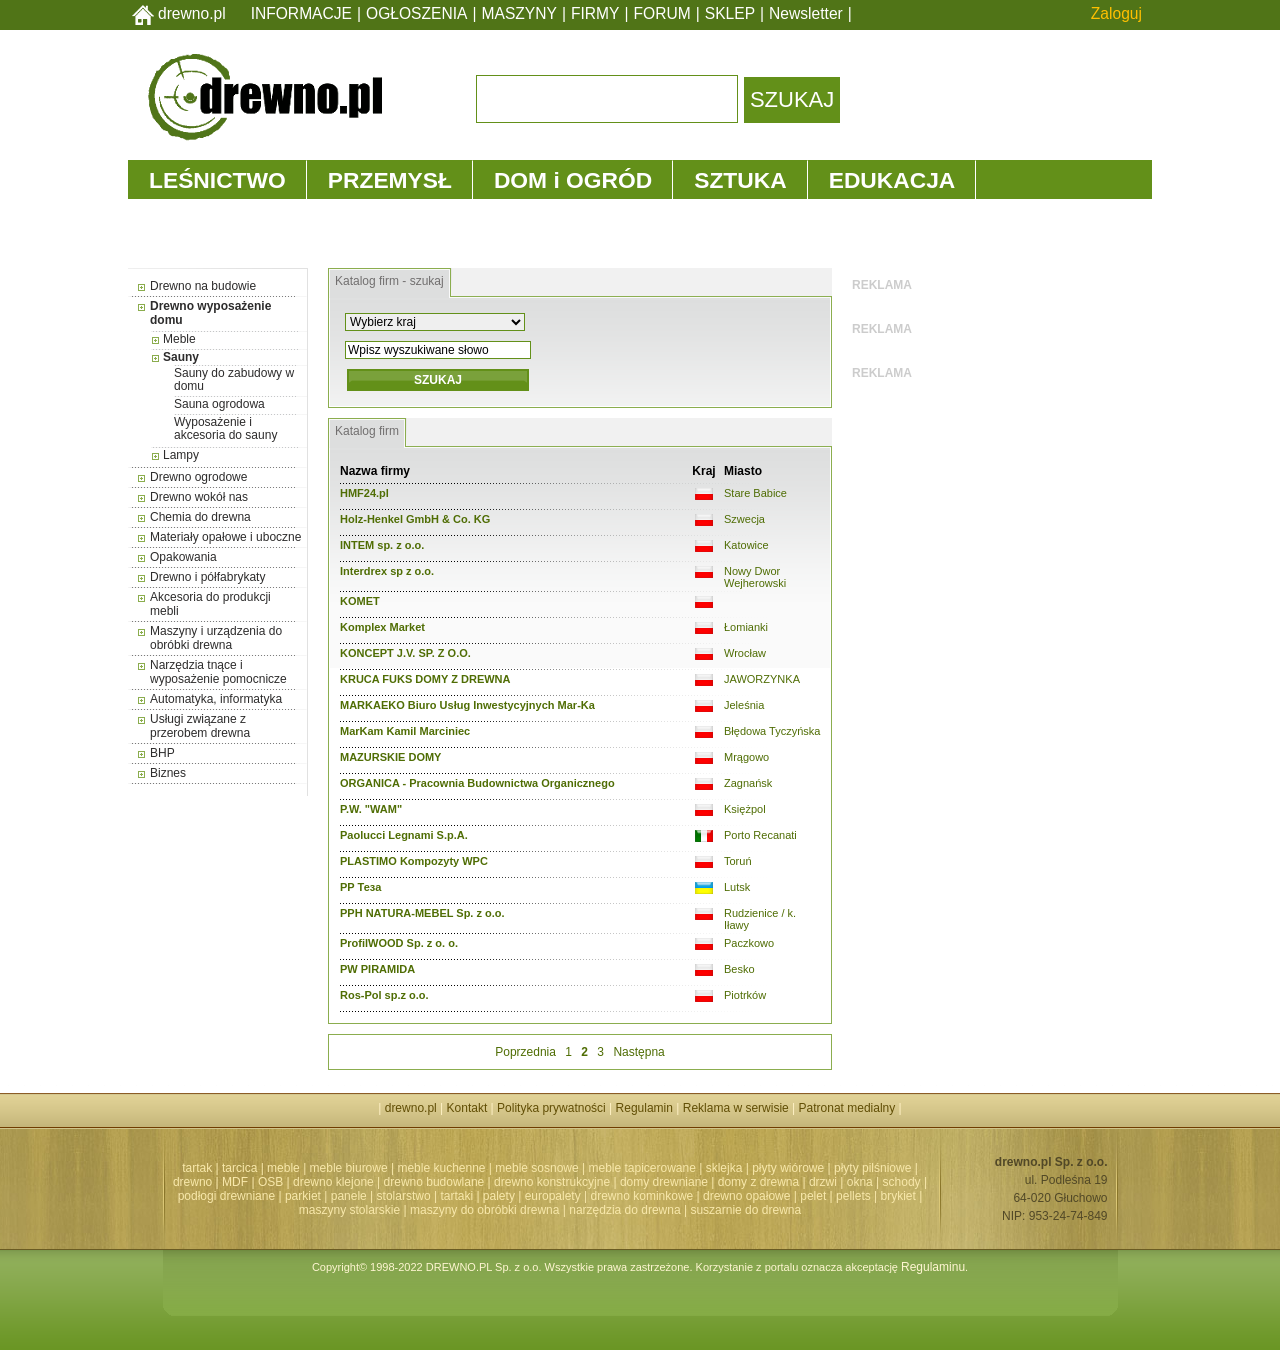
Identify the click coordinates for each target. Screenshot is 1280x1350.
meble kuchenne (441, 1168)
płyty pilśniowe (872, 1168)
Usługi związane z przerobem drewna (200, 726)
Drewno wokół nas (199, 497)
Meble (179, 339)
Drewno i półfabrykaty (207, 577)
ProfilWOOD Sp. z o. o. (399, 943)
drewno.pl (192, 13)
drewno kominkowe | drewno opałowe (691, 1196)
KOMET (360, 601)
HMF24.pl (364, 493)
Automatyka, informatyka (216, 699)
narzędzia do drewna (624, 1210)
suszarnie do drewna (745, 1210)
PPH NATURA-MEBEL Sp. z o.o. (422, 913)
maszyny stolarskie (349, 1210)
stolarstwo (404, 1196)
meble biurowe (349, 1168)
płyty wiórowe (788, 1168)
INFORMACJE (301, 13)
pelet (813, 1196)
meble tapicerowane (641, 1168)
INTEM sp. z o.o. (382, 545)
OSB (270, 1182)
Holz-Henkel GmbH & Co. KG (415, 519)
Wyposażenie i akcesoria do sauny (225, 428)
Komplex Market (382, 627)
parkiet (303, 1196)
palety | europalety (532, 1196)
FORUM (662, 13)
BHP (162, 753)
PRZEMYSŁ (390, 180)
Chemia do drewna (200, 517)
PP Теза (360, 887)
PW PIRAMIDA (377, 969)
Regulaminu (933, 1267)
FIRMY (595, 13)
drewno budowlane (434, 1182)
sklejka (724, 1168)
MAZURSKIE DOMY (390, 757)
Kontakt (467, 1108)
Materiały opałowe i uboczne (225, 537)
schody (902, 1182)
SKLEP (730, 13)
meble (283, 1168)
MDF (235, 1182)
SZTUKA (740, 180)
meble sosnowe (536, 1168)
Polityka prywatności (551, 1108)
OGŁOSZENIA (416, 13)
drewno (192, 1182)
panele (349, 1196)
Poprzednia (525, 1052)
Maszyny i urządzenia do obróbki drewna (216, 638)
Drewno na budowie (203, 286)
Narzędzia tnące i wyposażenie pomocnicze (218, 672)
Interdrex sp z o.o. (387, 571)
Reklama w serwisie (736, 1108)
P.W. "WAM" (371, 809)
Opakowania (183, 557)
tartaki (456, 1196)
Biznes (168, 773)
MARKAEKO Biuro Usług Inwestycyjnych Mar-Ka (467, 705)
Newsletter (806, 13)
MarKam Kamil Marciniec (405, 731)
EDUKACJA (892, 180)
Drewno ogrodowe (198, 477)
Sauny (181, 357)
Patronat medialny (847, 1108)
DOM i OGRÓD (573, 180)
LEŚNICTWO (217, 180)
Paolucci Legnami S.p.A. (404, 835)
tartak (197, 1168)
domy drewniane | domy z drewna (709, 1182)
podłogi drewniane (226, 1196)
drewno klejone (333, 1182)
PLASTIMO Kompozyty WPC (414, 861)
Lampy (181, 455)
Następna (638, 1052)
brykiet (898, 1196)
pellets (853, 1196)
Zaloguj (1116, 13)
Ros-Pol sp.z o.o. (384, 995)
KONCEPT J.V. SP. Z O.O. (405, 653)
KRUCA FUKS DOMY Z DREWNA (425, 679)
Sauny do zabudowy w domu (234, 379)
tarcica (239, 1168)
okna (860, 1182)
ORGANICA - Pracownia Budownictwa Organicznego (477, 783)
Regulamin (644, 1108)
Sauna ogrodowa (219, 404)
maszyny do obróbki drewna (484, 1210)
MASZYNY (519, 13)
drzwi (823, 1182)
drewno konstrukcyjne (552, 1182)
